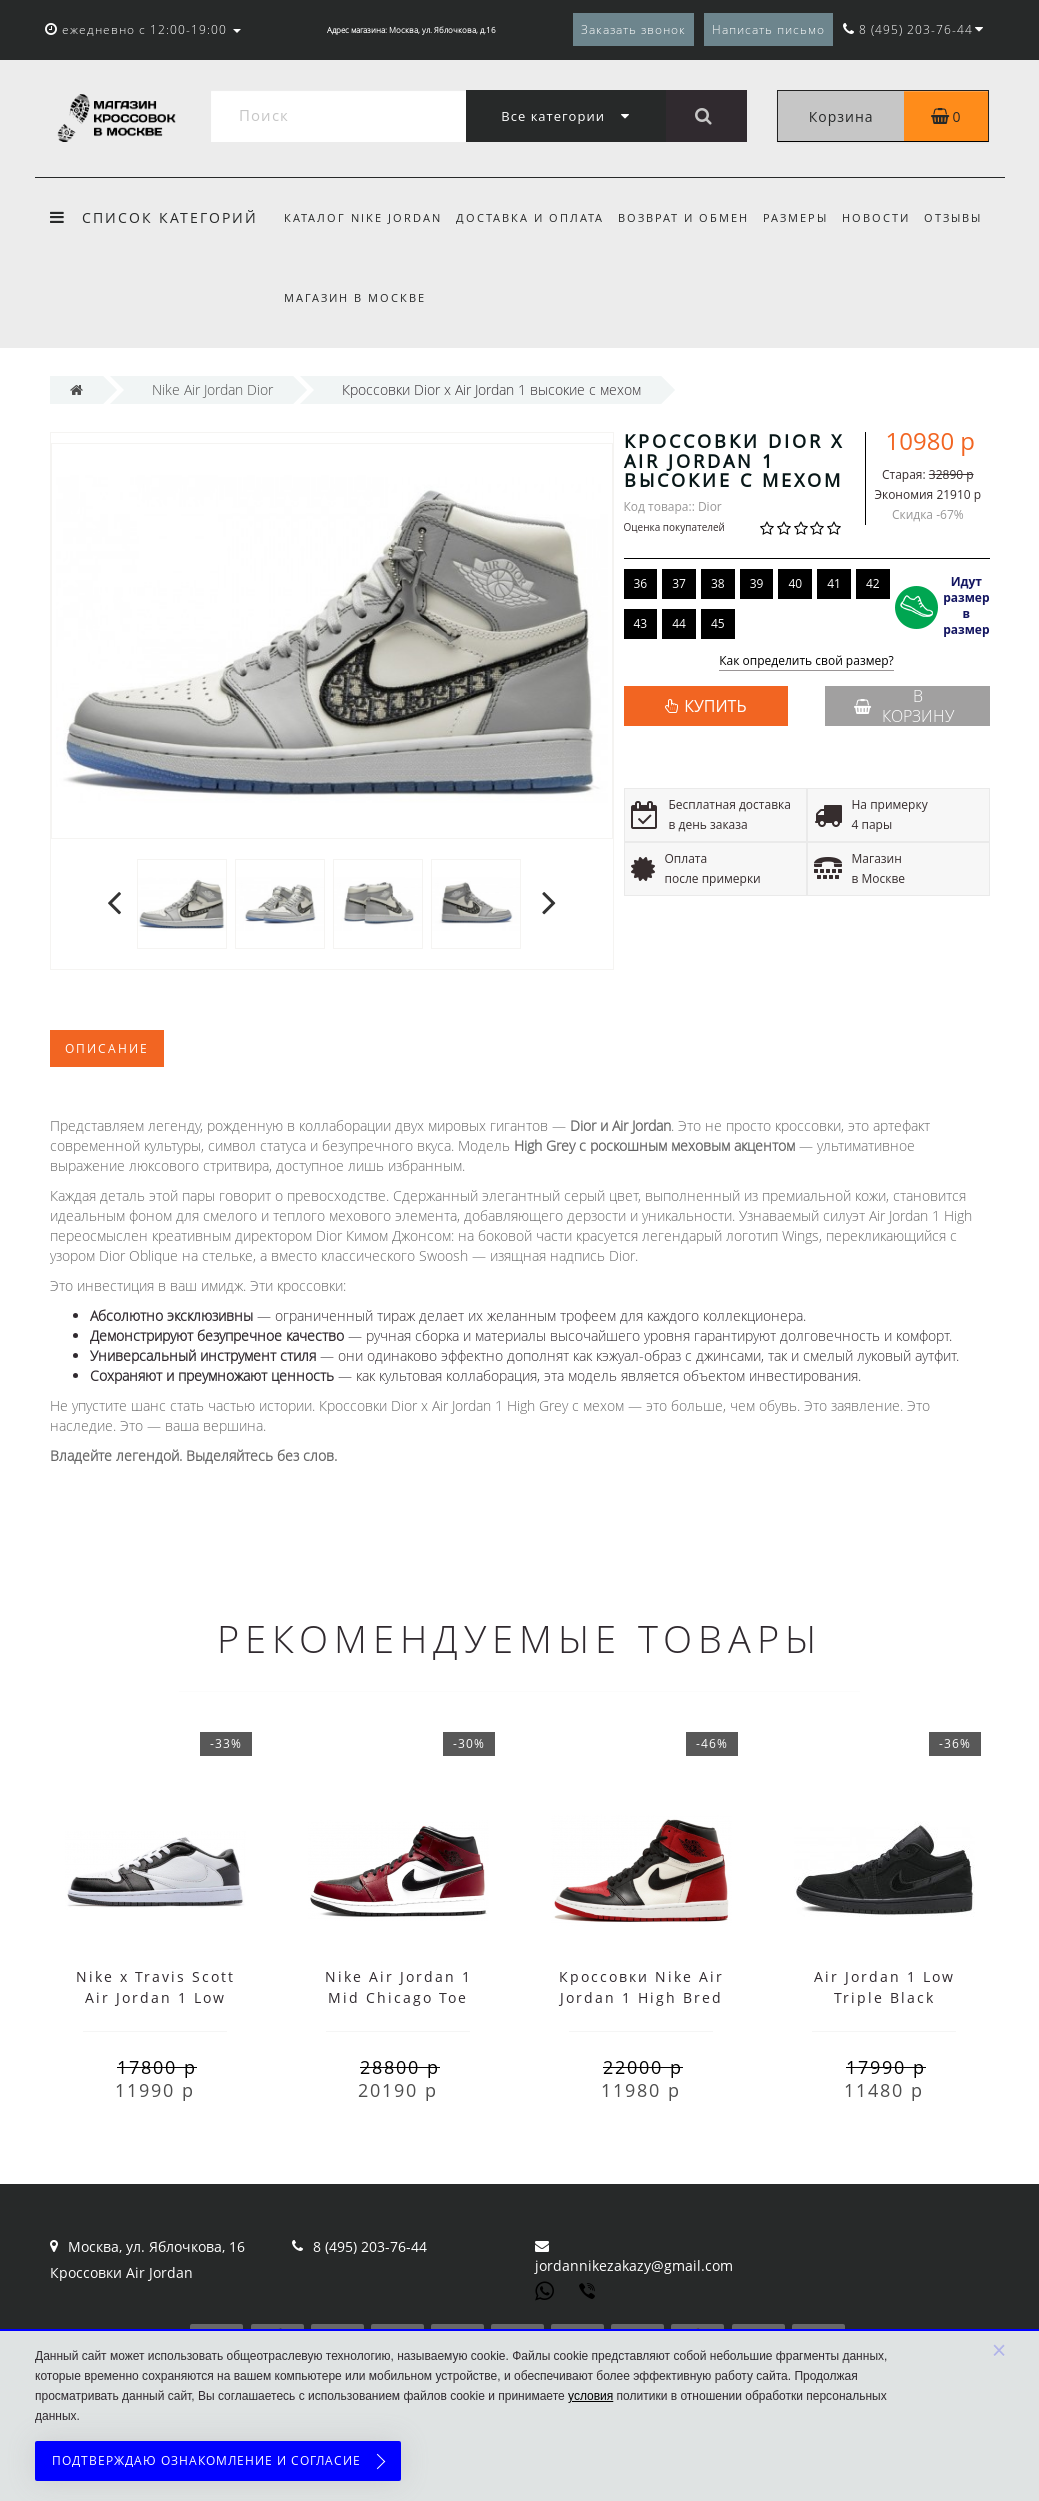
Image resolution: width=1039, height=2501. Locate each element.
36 (641, 583)
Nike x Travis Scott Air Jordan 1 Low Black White (155, 1997)
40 (795, 583)
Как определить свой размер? (806, 661)
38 (718, 583)
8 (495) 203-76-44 (370, 2246)
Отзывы (969, 217)
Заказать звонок (633, 29)
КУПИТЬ (715, 706)
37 (679, 583)
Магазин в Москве (355, 297)
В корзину (904, 706)
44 (679, 623)
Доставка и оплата (533, 217)
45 (718, 623)
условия (590, 2396)
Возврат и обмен (689, 217)
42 (873, 583)
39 (757, 583)
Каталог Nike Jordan (363, 217)
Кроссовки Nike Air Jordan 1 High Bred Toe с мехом (641, 1997)
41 (834, 583)
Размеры (804, 217)
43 (641, 623)
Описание (107, 1048)
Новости (889, 217)
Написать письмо (768, 29)
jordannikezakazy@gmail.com (634, 2265)
